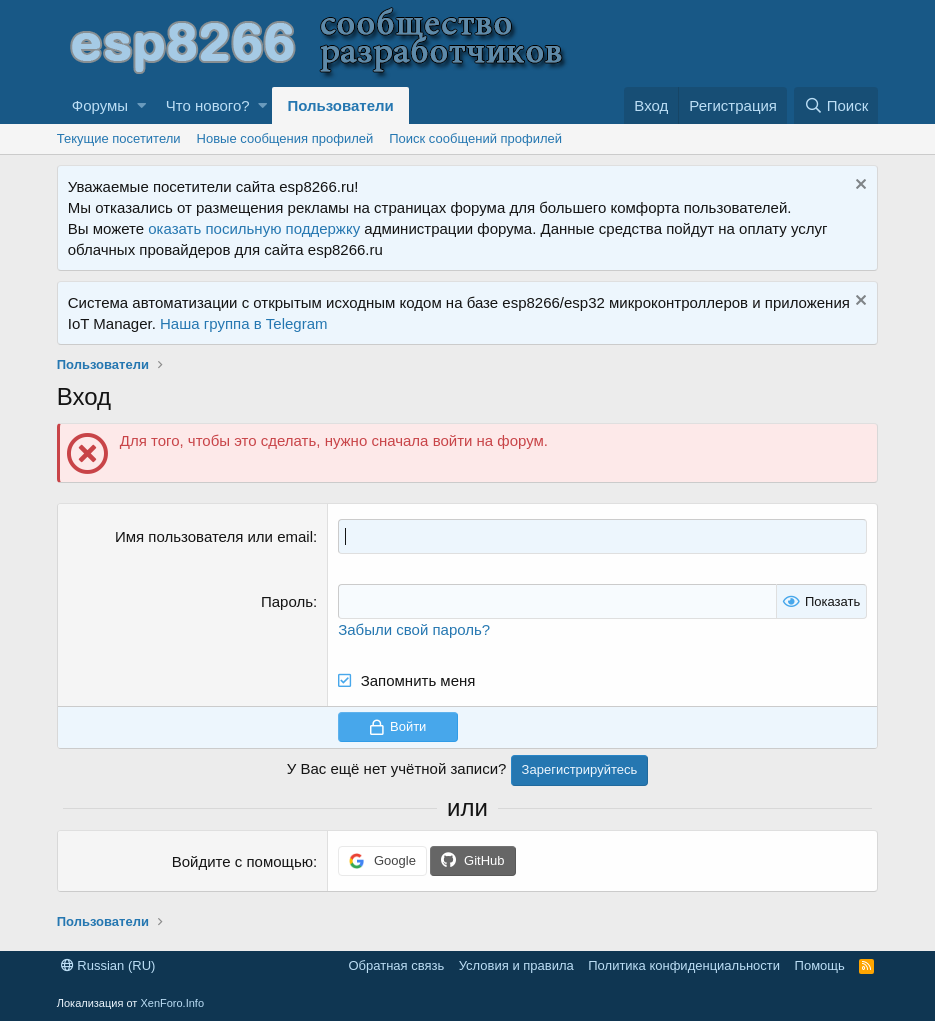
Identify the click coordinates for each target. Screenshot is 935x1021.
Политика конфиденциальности (684, 965)
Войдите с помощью (242, 861)
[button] (141, 105)
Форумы (100, 105)
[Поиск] (836, 105)
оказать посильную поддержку (254, 228)
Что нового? (208, 105)
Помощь (820, 965)
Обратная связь (396, 965)
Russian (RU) (108, 965)
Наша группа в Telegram (243, 323)
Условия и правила (516, 965)
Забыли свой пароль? (414, 629)
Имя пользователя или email (214, 536)
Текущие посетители (119, 138)
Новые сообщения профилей (285, 138)
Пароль (287, 601)
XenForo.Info (172, 1003)
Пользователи (340, 105)
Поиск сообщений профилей (475, 138)
